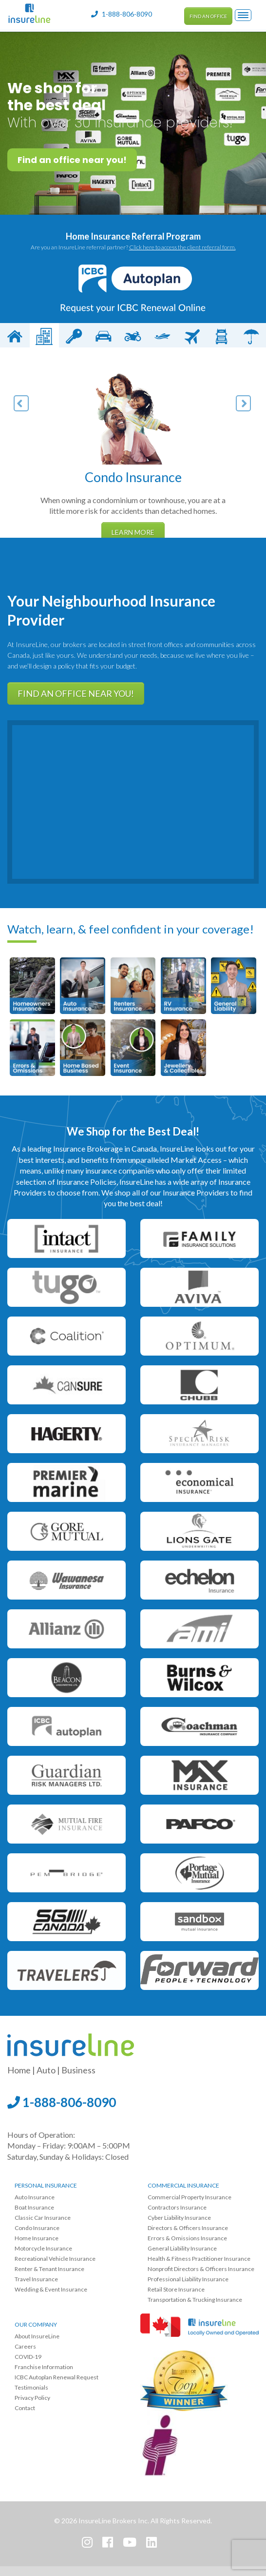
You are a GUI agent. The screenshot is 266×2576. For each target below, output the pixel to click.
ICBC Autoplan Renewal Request (56, 2377)
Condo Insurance (37, 2227)
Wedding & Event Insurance (51, 2289)
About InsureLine (37, 2336)
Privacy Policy (32, 2397)
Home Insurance (36, 2238)
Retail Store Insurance (176, 2289)
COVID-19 (28, 2356)
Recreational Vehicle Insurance (55, 2258)
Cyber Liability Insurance (179, 2217)
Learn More (133, 532)
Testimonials (31, 2387)
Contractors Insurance (177, 2207)
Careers (25, 2346)
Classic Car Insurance (43, 2217)
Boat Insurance (34, 2207)
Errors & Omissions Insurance (187, 2238)
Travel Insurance (36, 2279)
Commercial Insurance (183, 2185)
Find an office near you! (72, 160)
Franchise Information (44, 2367)
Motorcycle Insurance (43, 2248)
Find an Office (208, 16)
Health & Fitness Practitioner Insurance (199, 2258)
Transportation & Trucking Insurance (195, 2299)
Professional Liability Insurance (188, 2279)
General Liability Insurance (182, 2248)
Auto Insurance (35, 2197)
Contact (25, 2408)
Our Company (36, 2324)
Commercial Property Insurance (189, 2197)
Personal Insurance (46, 2185)
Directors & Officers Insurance (188, 2227)
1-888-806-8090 (61, 2102)
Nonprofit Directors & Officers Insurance (201, 2268)
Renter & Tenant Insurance (49, 2268)
